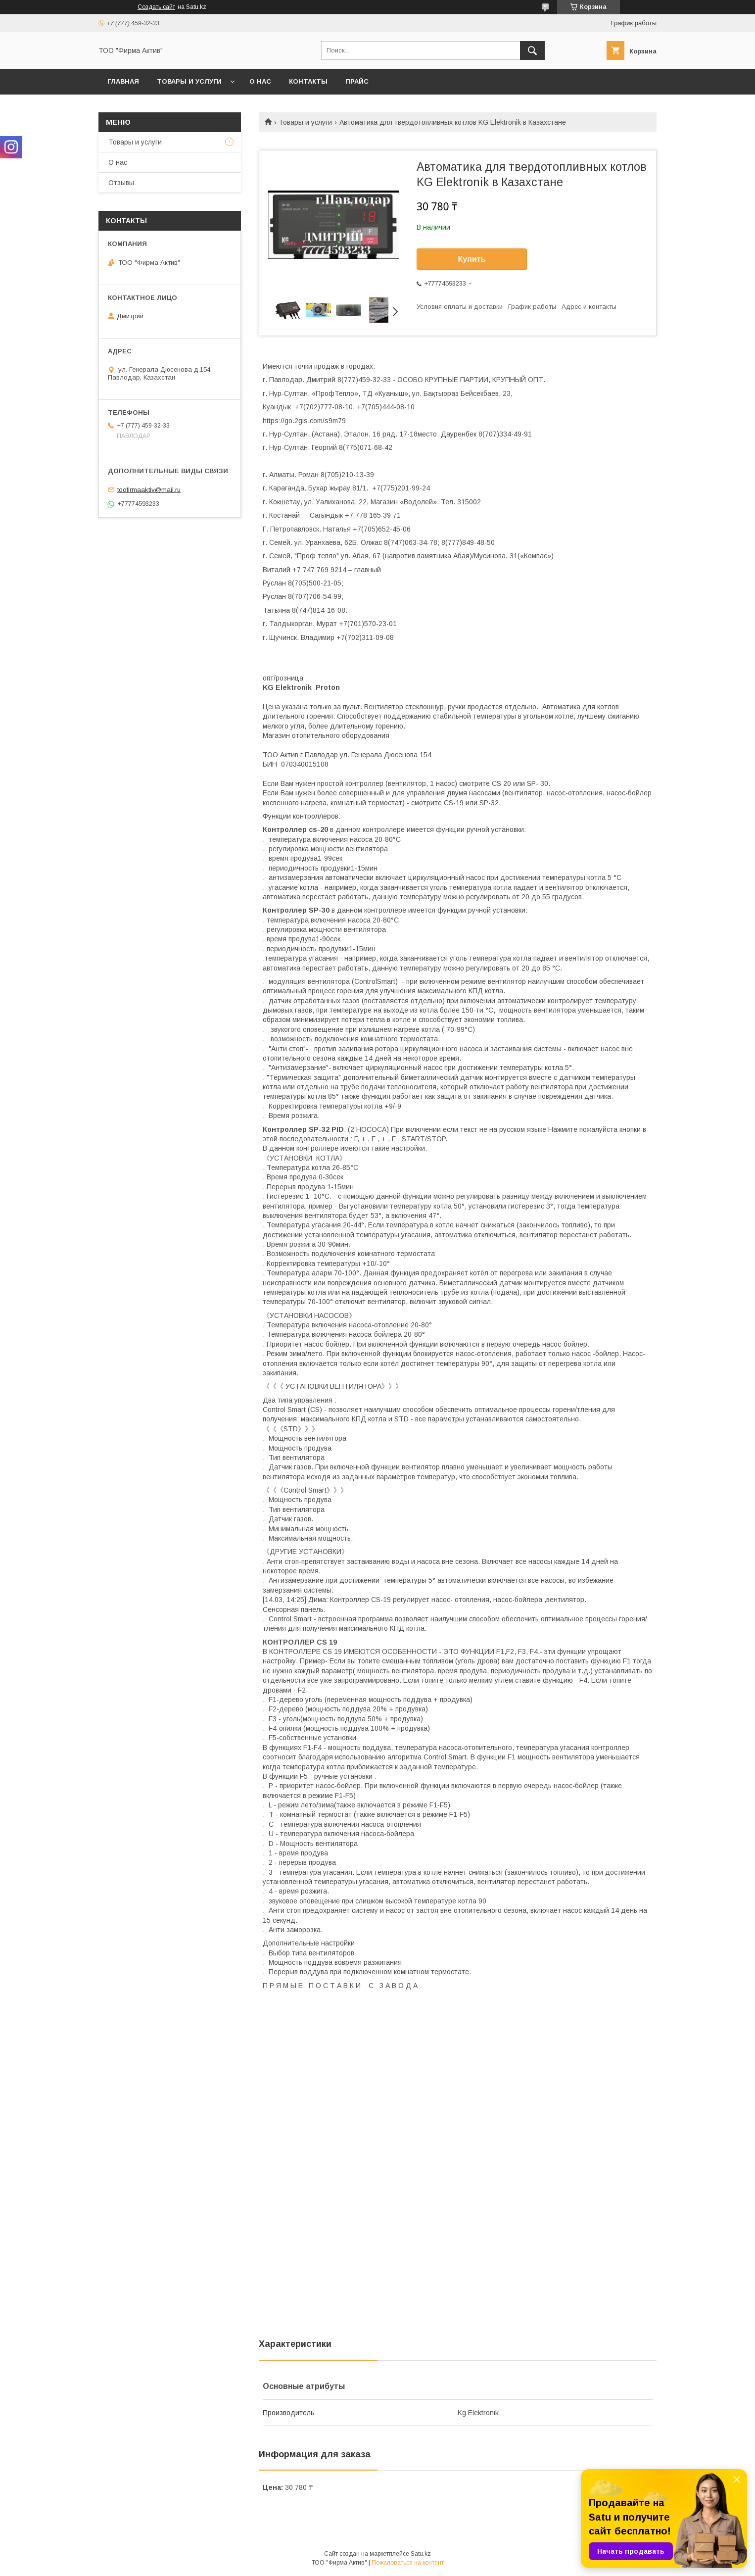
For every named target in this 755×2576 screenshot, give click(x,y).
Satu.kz (421, 2553)
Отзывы (121, 183)
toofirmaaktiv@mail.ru (149, 489)
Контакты (308, 81)
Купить (472, 259)
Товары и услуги (189, 81)
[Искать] (532, 50)
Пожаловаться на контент (408, 2562)
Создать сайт (156, 6)
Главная (123, 81)
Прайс (357, 81)
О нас (260, 81)
